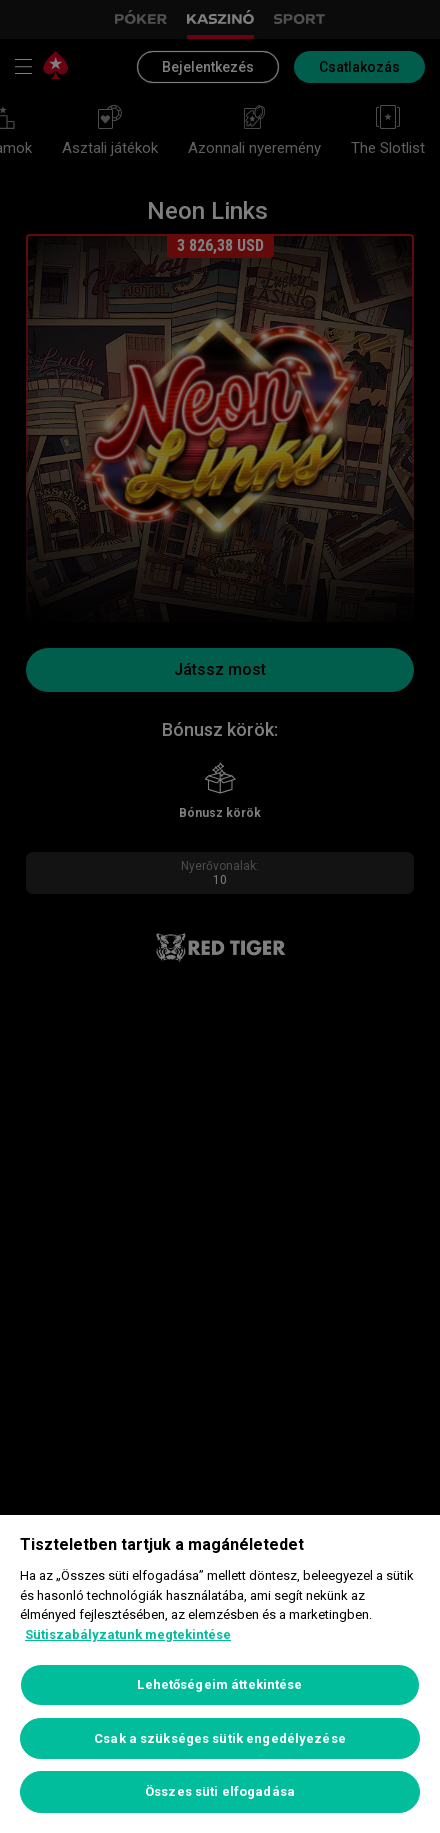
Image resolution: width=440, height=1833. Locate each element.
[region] (220, 1674)
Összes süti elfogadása (220, 1791)
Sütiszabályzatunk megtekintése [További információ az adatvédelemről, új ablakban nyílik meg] (128, 1634)
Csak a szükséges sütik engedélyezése (220, 1738)
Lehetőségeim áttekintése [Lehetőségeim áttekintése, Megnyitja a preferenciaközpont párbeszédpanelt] (219, 1684)
